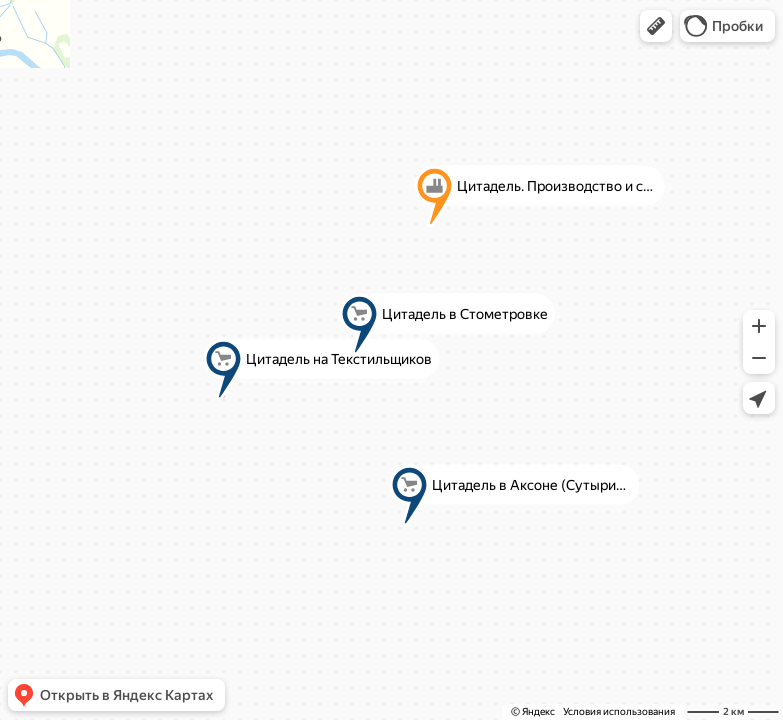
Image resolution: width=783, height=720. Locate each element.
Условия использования (619, 711)
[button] (656, 26)
